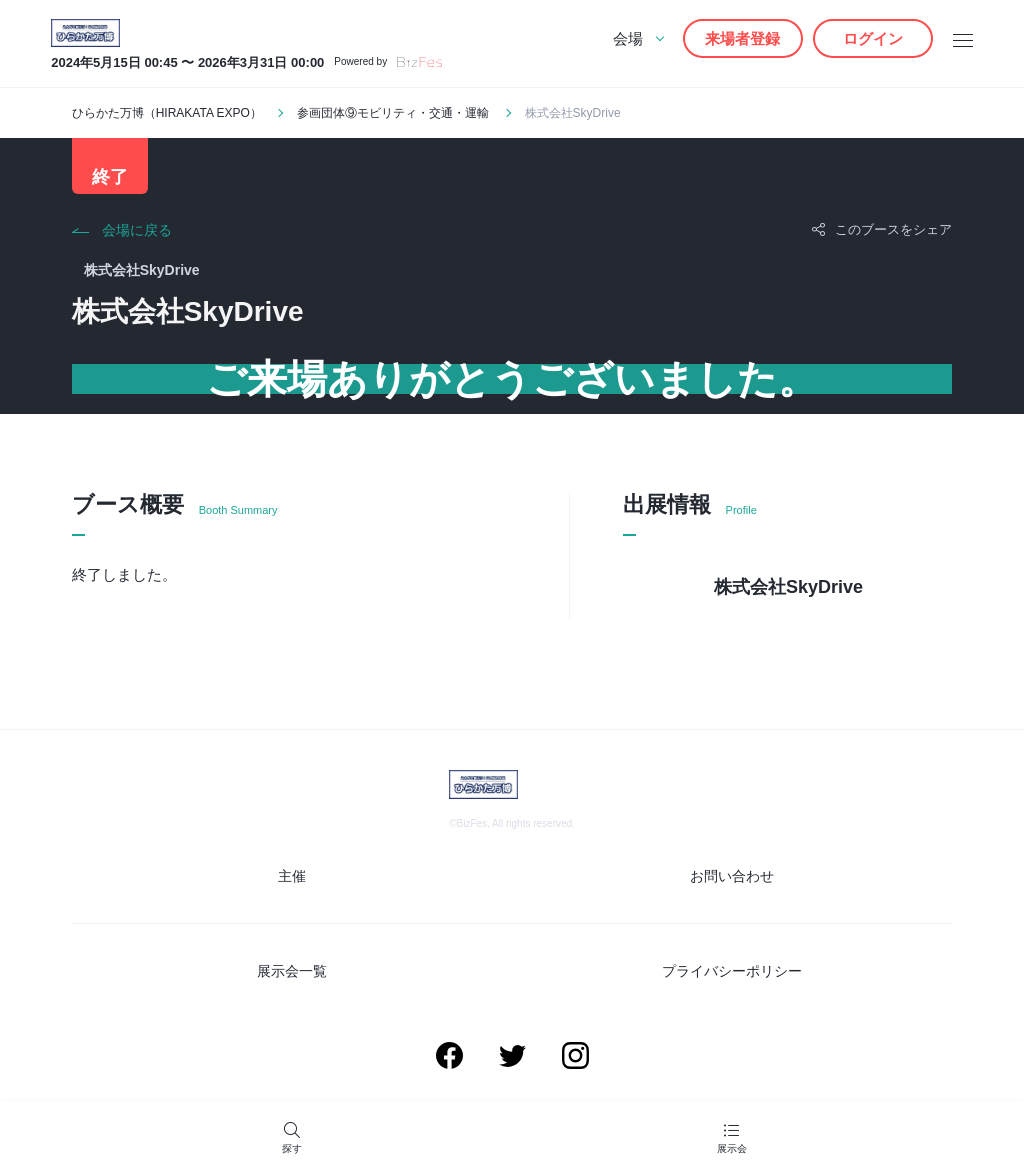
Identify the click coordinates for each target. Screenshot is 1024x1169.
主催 (292, 876)
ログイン (873, 38)
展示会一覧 (292, 971)
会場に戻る (137, 230)
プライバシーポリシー (732, 971)
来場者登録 (742, 38)
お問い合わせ (732, 876)
